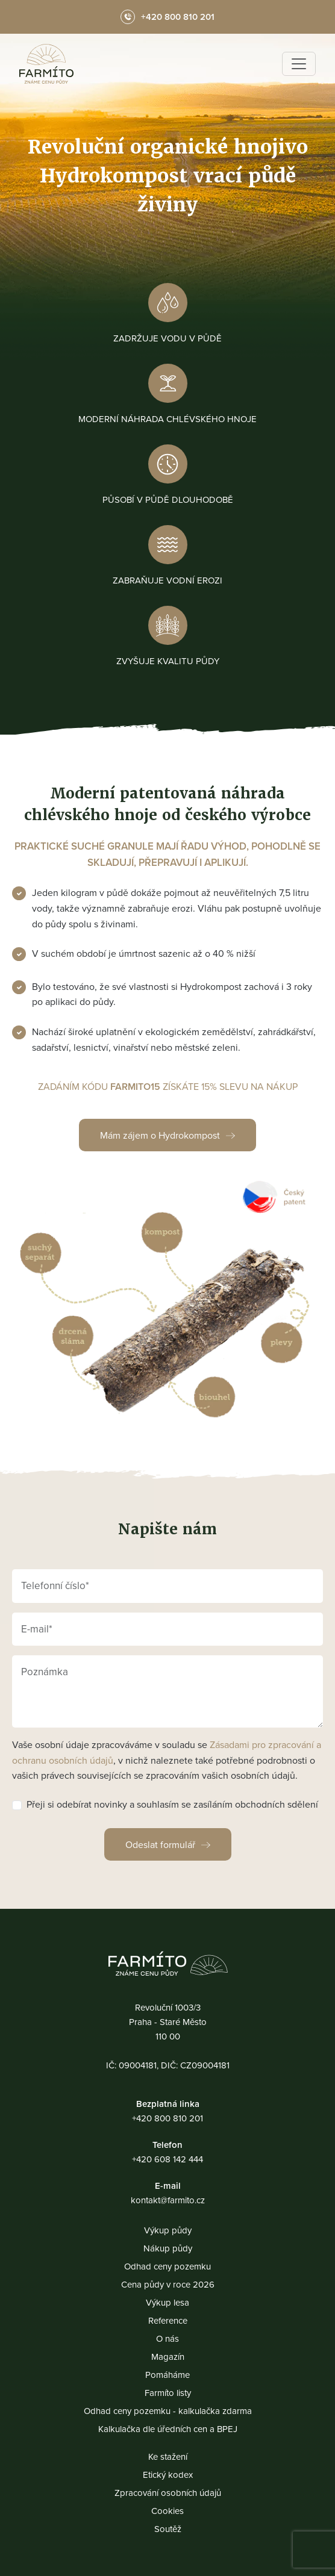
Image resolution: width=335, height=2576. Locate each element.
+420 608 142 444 (167, 2159)
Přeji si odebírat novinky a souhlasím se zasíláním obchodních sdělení (172, 1804)
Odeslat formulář (160, 1844)
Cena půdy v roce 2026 (167, 2284)
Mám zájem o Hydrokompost (160, 1135)
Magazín (167, 2356)
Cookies (167, 2510)
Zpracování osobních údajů (167, 2492)
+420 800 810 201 (167, 2118)
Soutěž (167, 2528)
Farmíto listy (168, 2392)
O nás (167, 2338)
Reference (167, 2320)
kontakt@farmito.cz (168, 2200)
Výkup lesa (167, 2302)
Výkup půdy (168, 2230)
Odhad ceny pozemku (167, 2266)
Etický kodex (168, 2474)
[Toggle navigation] (299, 64)
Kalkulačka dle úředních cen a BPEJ (167, 2428)
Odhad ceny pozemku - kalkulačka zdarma (168, 2410)
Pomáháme (167, 2374)
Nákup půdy (167, 2248)
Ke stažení (167, 2456)
